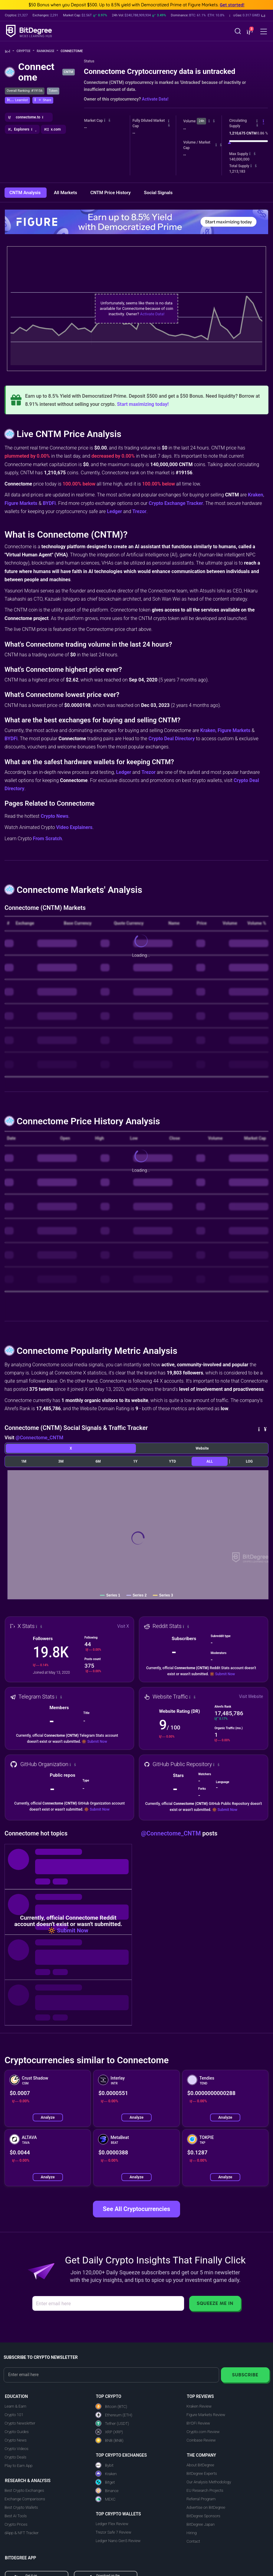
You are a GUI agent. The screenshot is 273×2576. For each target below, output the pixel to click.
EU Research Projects (204, 2490)
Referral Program (200, 2499)
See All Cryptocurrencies (136, 2209)
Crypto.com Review (202, 2431)
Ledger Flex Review (112, 2523)
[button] (247, 15)
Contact (193, 2541)
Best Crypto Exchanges (24, 2490)
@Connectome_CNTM (39, 1438)
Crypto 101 (14, 2414)
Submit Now (225, 1674)
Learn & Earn (15, 2406)
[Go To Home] (9, 51)
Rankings (47, 51)
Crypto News (54, 816)
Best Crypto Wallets (21, 2507)
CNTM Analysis (25, 192)
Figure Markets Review (205, 2414)
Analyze (48, 2117)
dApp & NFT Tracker (22, 2533)
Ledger (114, 511)
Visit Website (251, 1696)
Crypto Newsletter (20, 2423)
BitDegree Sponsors (203, 2516)
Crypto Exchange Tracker (176, 503)
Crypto (26, 51)
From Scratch (47, 838)
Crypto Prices (16, 2524)
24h (201, 121)
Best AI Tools (16, 2516)
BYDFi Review (198, 2423)
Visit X (123, 1626)
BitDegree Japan (200, 2524)
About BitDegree (200, 2465)
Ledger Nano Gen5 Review (118, 2540)
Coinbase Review (200, 2440)
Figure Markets (21, 503)
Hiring (191, 2533)
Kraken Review (199, 2406)
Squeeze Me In (215, 2303)
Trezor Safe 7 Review (113, 2532)
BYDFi (49, 503)
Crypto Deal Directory (171, 738)
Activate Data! (155, 99)
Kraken (255, 495)
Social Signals (158, 192)
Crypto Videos (16, 2448)
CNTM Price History (111, 192)
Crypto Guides (17, 2431)
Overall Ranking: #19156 (25, 91)
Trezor (139, 511)
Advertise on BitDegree (205, 2507)
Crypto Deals (15, 2457)
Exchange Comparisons (25, 2499)
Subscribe (245, 2375)
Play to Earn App (18, 2465)
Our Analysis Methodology (208, 2482)
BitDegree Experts (201, 2473)
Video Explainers (74, 827)
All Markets (66, 192)
